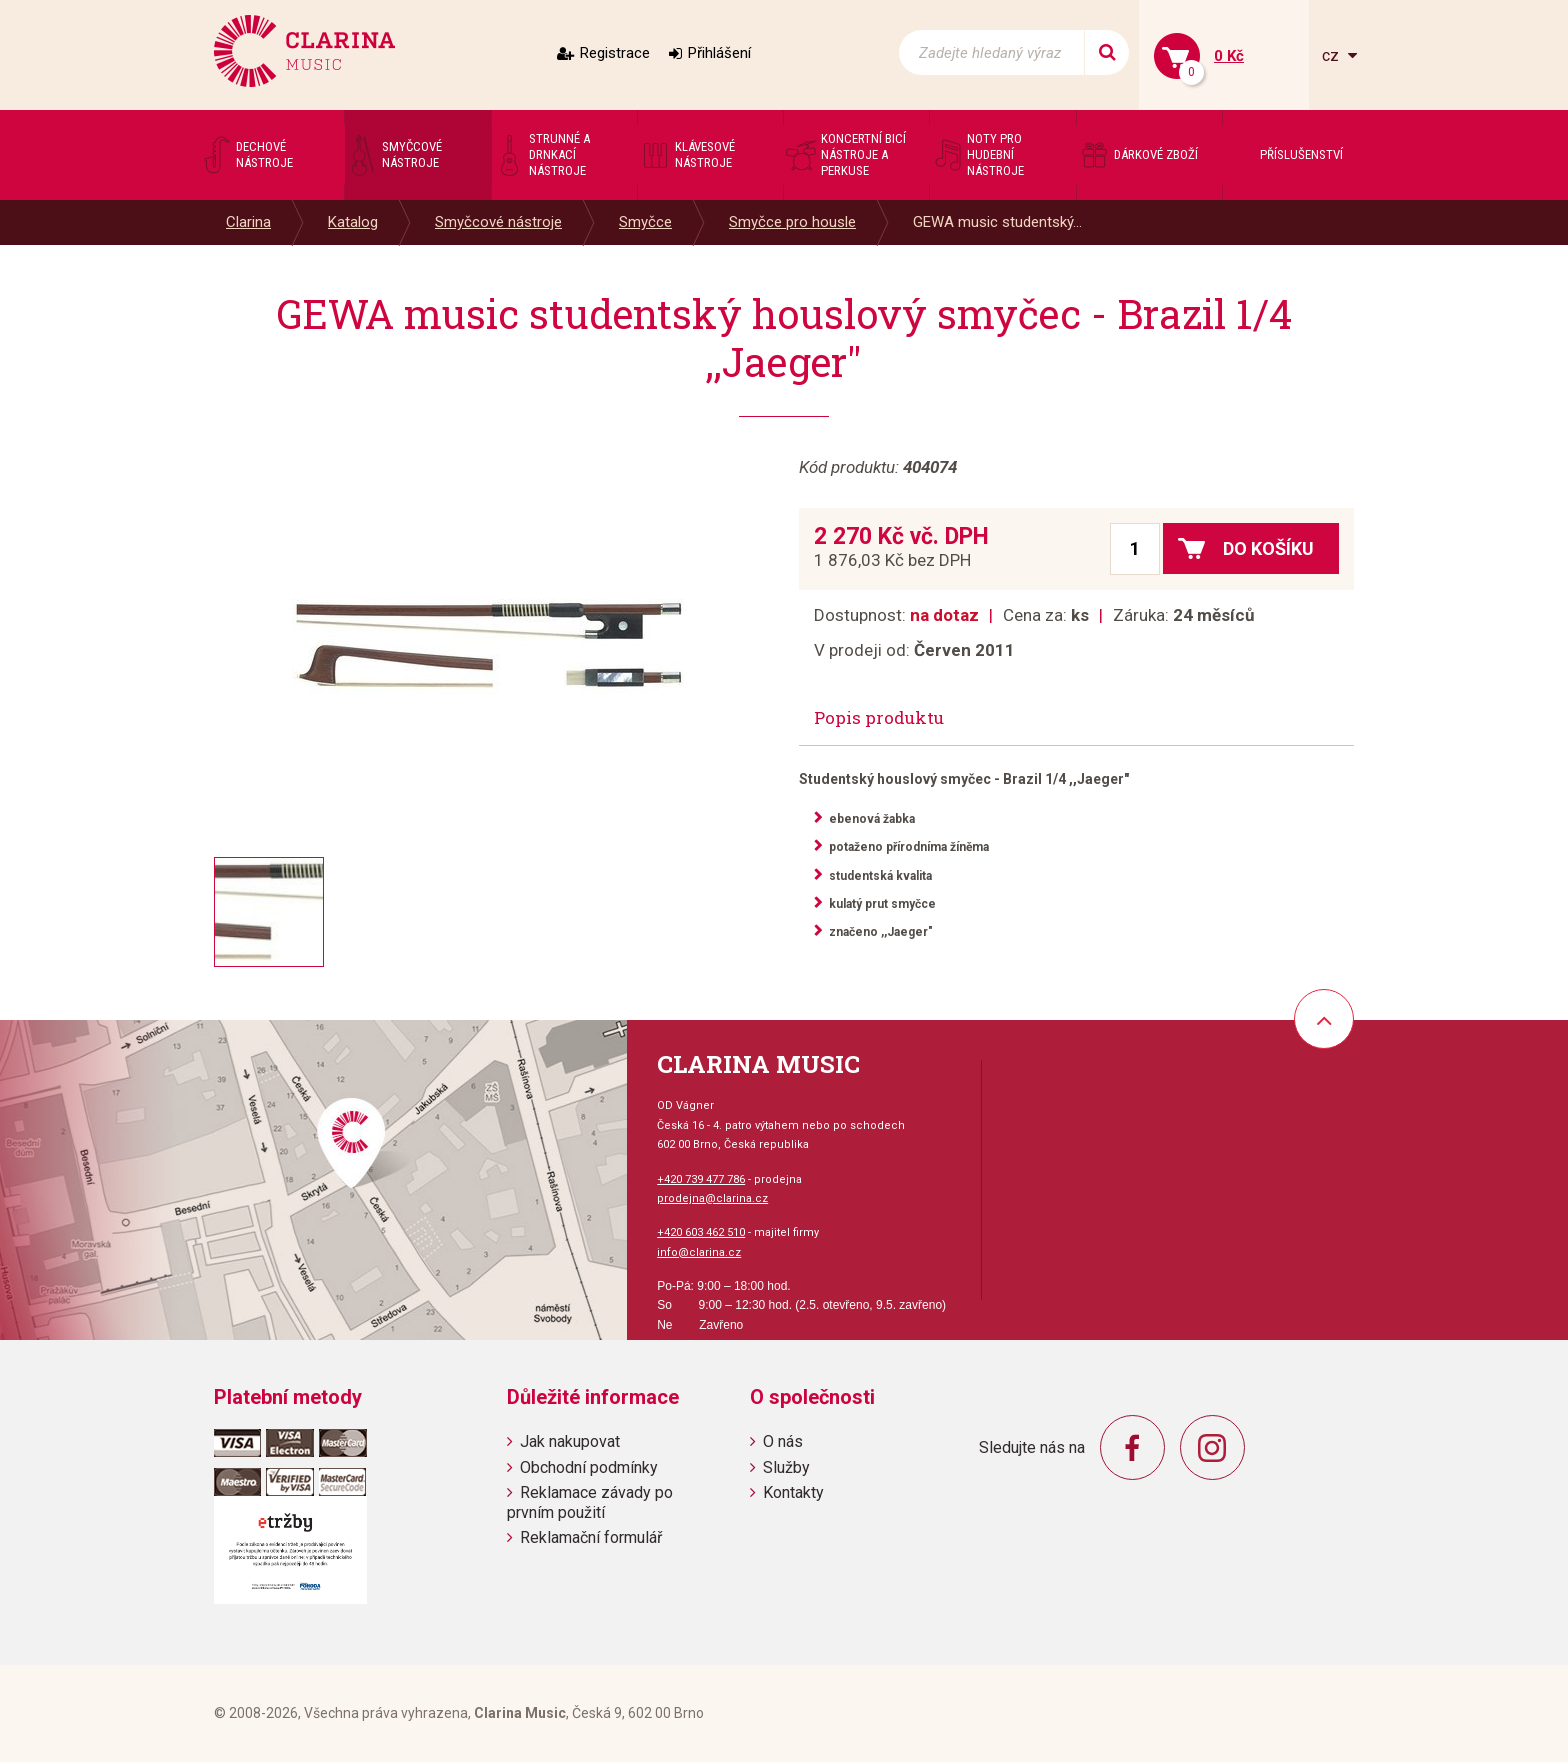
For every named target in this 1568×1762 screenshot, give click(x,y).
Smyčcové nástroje (498, 222)
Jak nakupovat (570, 1441)
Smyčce (645, 222)
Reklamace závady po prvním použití (590, 1502)
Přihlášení (719, 53)
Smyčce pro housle (792, 222)
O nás (783, 1441)
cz (1332, 55)
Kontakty (793, 1492)
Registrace (615, 53)
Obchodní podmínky (589, 1467)
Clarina (248, 222)
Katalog (353, 222)
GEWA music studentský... (997, 222)
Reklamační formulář (591, 1537)
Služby (786, 1467)
